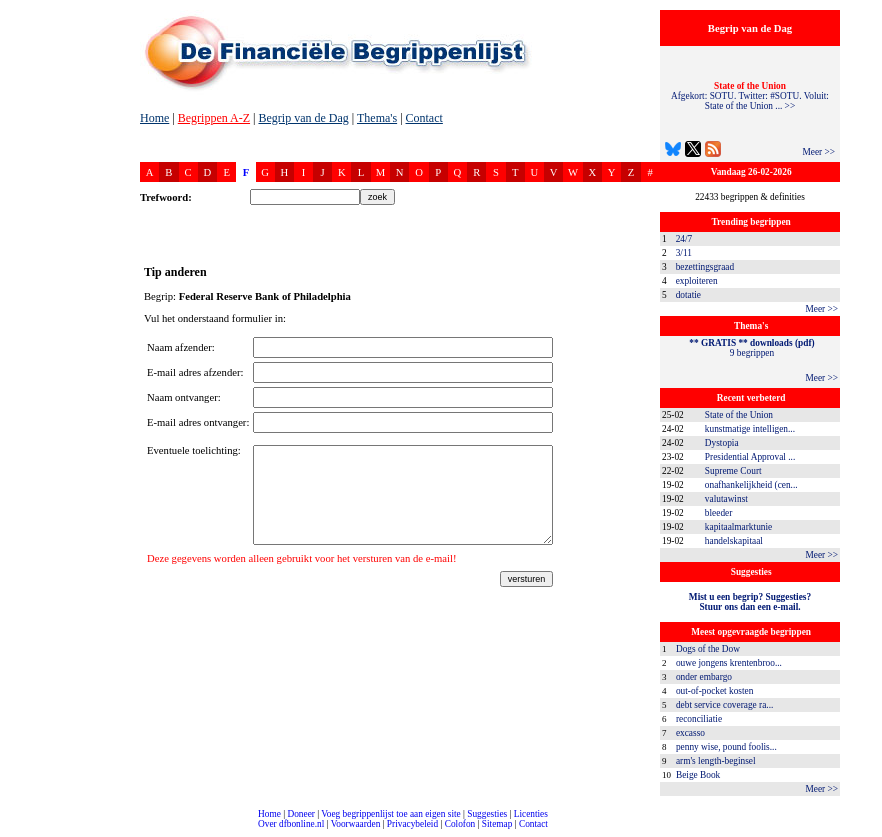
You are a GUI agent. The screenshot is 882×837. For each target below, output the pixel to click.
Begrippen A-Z (214, 118)
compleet (10, 831)
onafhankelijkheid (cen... (751, 485)
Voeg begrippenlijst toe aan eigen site (390, 814)
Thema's (377, 118)
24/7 (684, 239)
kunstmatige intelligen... (750, 429)
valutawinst (726, 499)
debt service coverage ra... (724, 705)
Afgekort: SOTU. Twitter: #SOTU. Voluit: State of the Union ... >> (750, 96)
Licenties (531, 814)
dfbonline (863, 831)
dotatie (688, 295)
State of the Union (739, 415)
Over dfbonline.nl (291, 824)
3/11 (684, 253)
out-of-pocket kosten (714, 691)
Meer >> (818, 152)
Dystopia (722, 443)
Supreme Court (733, 471)
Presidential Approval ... (750, 457)
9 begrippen (751, 348)
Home (154, 118)
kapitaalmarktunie (738, 527)
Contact (424, 118)
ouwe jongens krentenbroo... (729, 663)
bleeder (718, 513)
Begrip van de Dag (303, 118)
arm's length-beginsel (716, 761)
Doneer (300, 814)
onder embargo (704, 677)
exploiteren (697, 281)
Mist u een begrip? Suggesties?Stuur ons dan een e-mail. (750, 602)
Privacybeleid (412, 824)
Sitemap (497, 824)
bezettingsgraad (705, 267)
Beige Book (698, 775)
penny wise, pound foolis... (726, 747)
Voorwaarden (356, 824)
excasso (690, 733)
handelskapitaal (734, 541)
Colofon (460, 824)
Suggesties (487, 814)
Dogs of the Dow (708, 649)
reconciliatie (699, 719)
